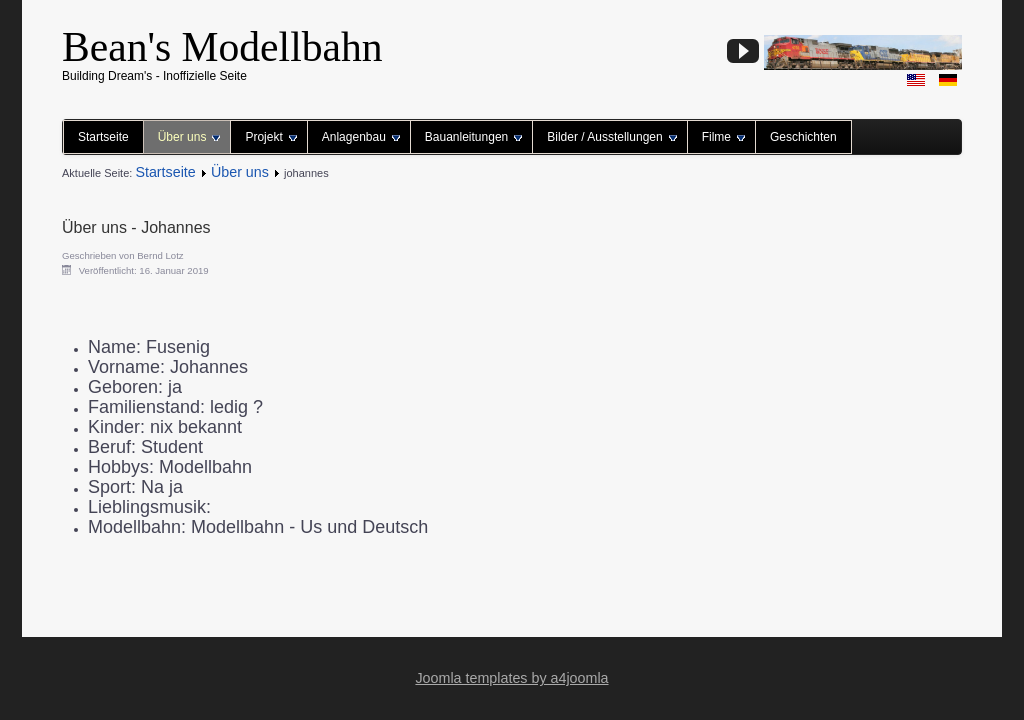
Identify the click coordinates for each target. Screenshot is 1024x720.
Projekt (270, 137)
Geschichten (803, 137)
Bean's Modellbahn (222, 47)
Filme (723, 137)
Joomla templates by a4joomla (511, 678)
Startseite (103, 137)
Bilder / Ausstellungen (611, 137)
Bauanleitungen (473, 137)
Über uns (189, 137)
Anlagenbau (361, 137)
